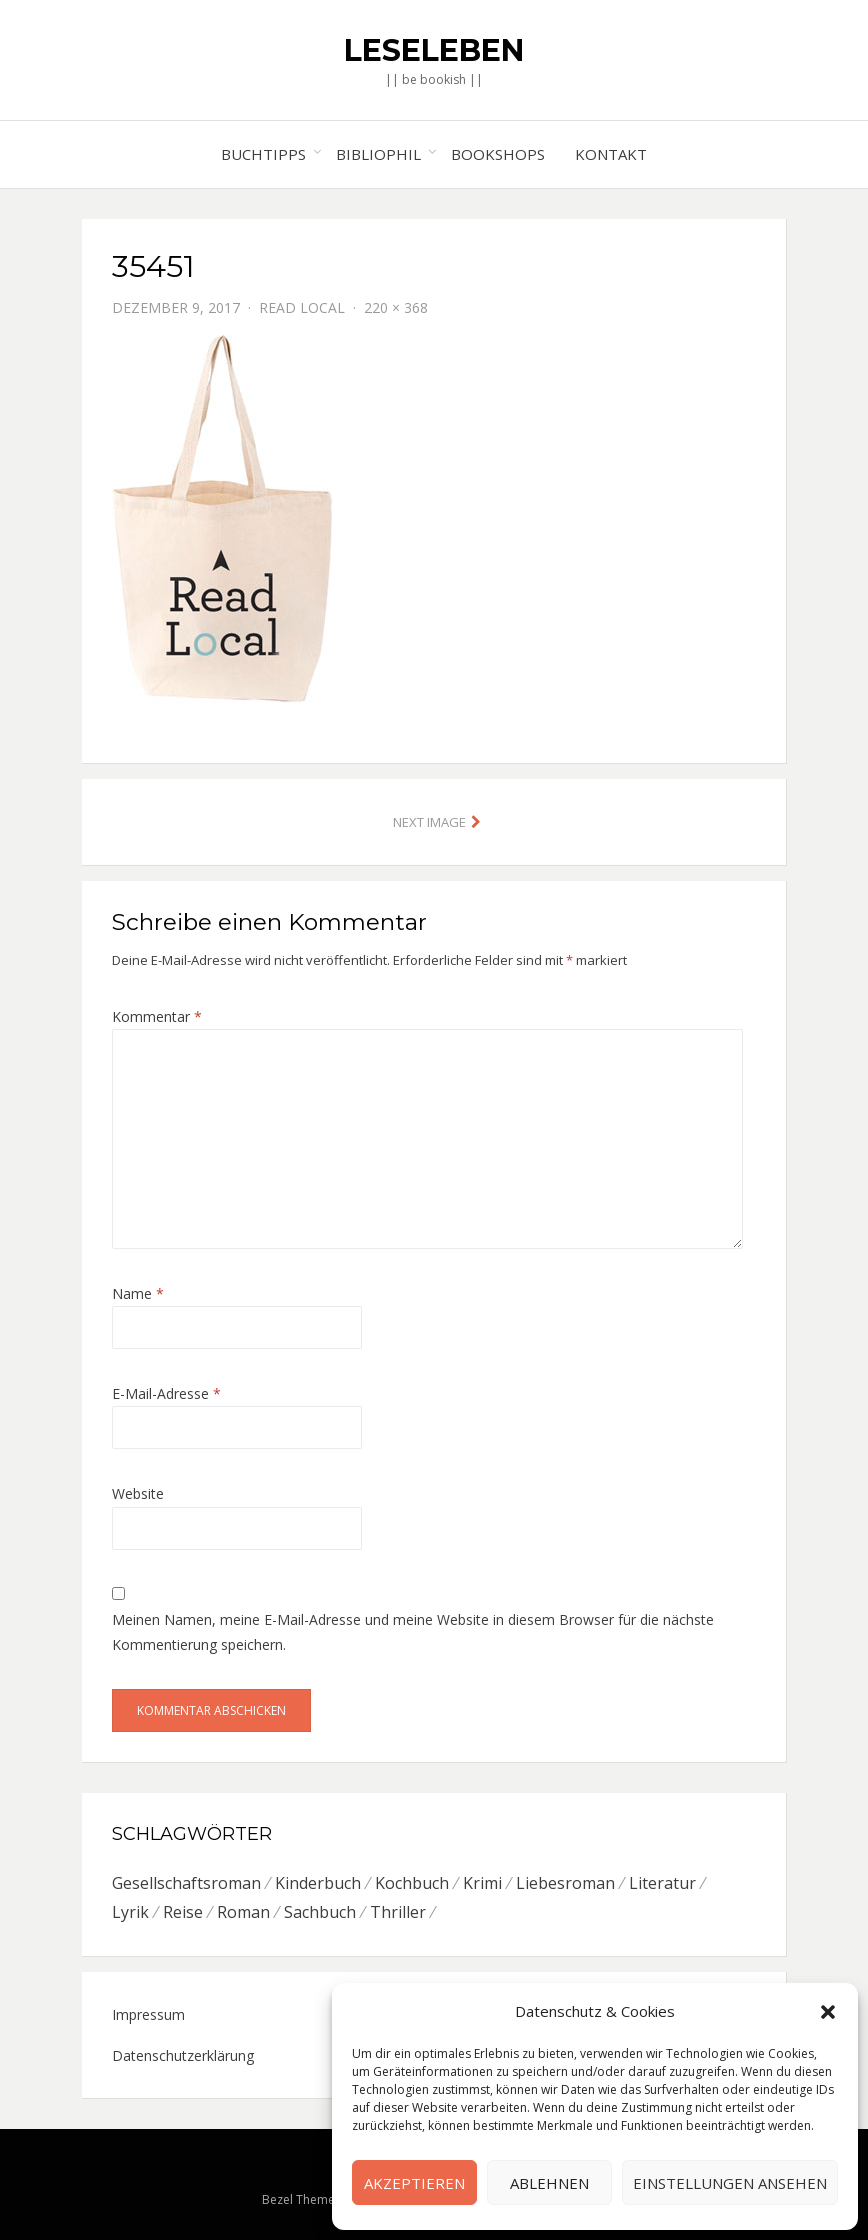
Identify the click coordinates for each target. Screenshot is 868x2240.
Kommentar (157, 1016)
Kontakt (611, 154)
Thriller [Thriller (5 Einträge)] (398, 1912)
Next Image (429, 822)
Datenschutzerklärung (183, 2055)
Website (138, 1493)
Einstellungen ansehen (730, 2183)
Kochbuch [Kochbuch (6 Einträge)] (412, 1883)
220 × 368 (396, 307)
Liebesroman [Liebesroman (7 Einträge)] (565, 1883)
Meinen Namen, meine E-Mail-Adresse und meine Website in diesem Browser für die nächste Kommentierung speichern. (413, 1632)
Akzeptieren (414, 2183)
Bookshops (498, 154)
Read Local (302, 307)
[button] (828, 2012)
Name (138, 1293)
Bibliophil (378, 154)
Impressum (148, 2014)
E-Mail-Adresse (166, 1393)
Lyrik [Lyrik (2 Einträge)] (130, 1912)
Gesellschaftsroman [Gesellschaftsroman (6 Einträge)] (186, 1883)
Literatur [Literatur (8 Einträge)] (662, 1883)
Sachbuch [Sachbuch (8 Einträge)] (320, 1912)
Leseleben (434, 50)
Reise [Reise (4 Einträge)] (183, 1912)
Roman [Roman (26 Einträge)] (243, 1912)
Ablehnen (549, 2183)
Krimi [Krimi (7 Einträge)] (482, 1883)
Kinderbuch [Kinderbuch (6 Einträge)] (318, 1883)
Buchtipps (263, 154)
